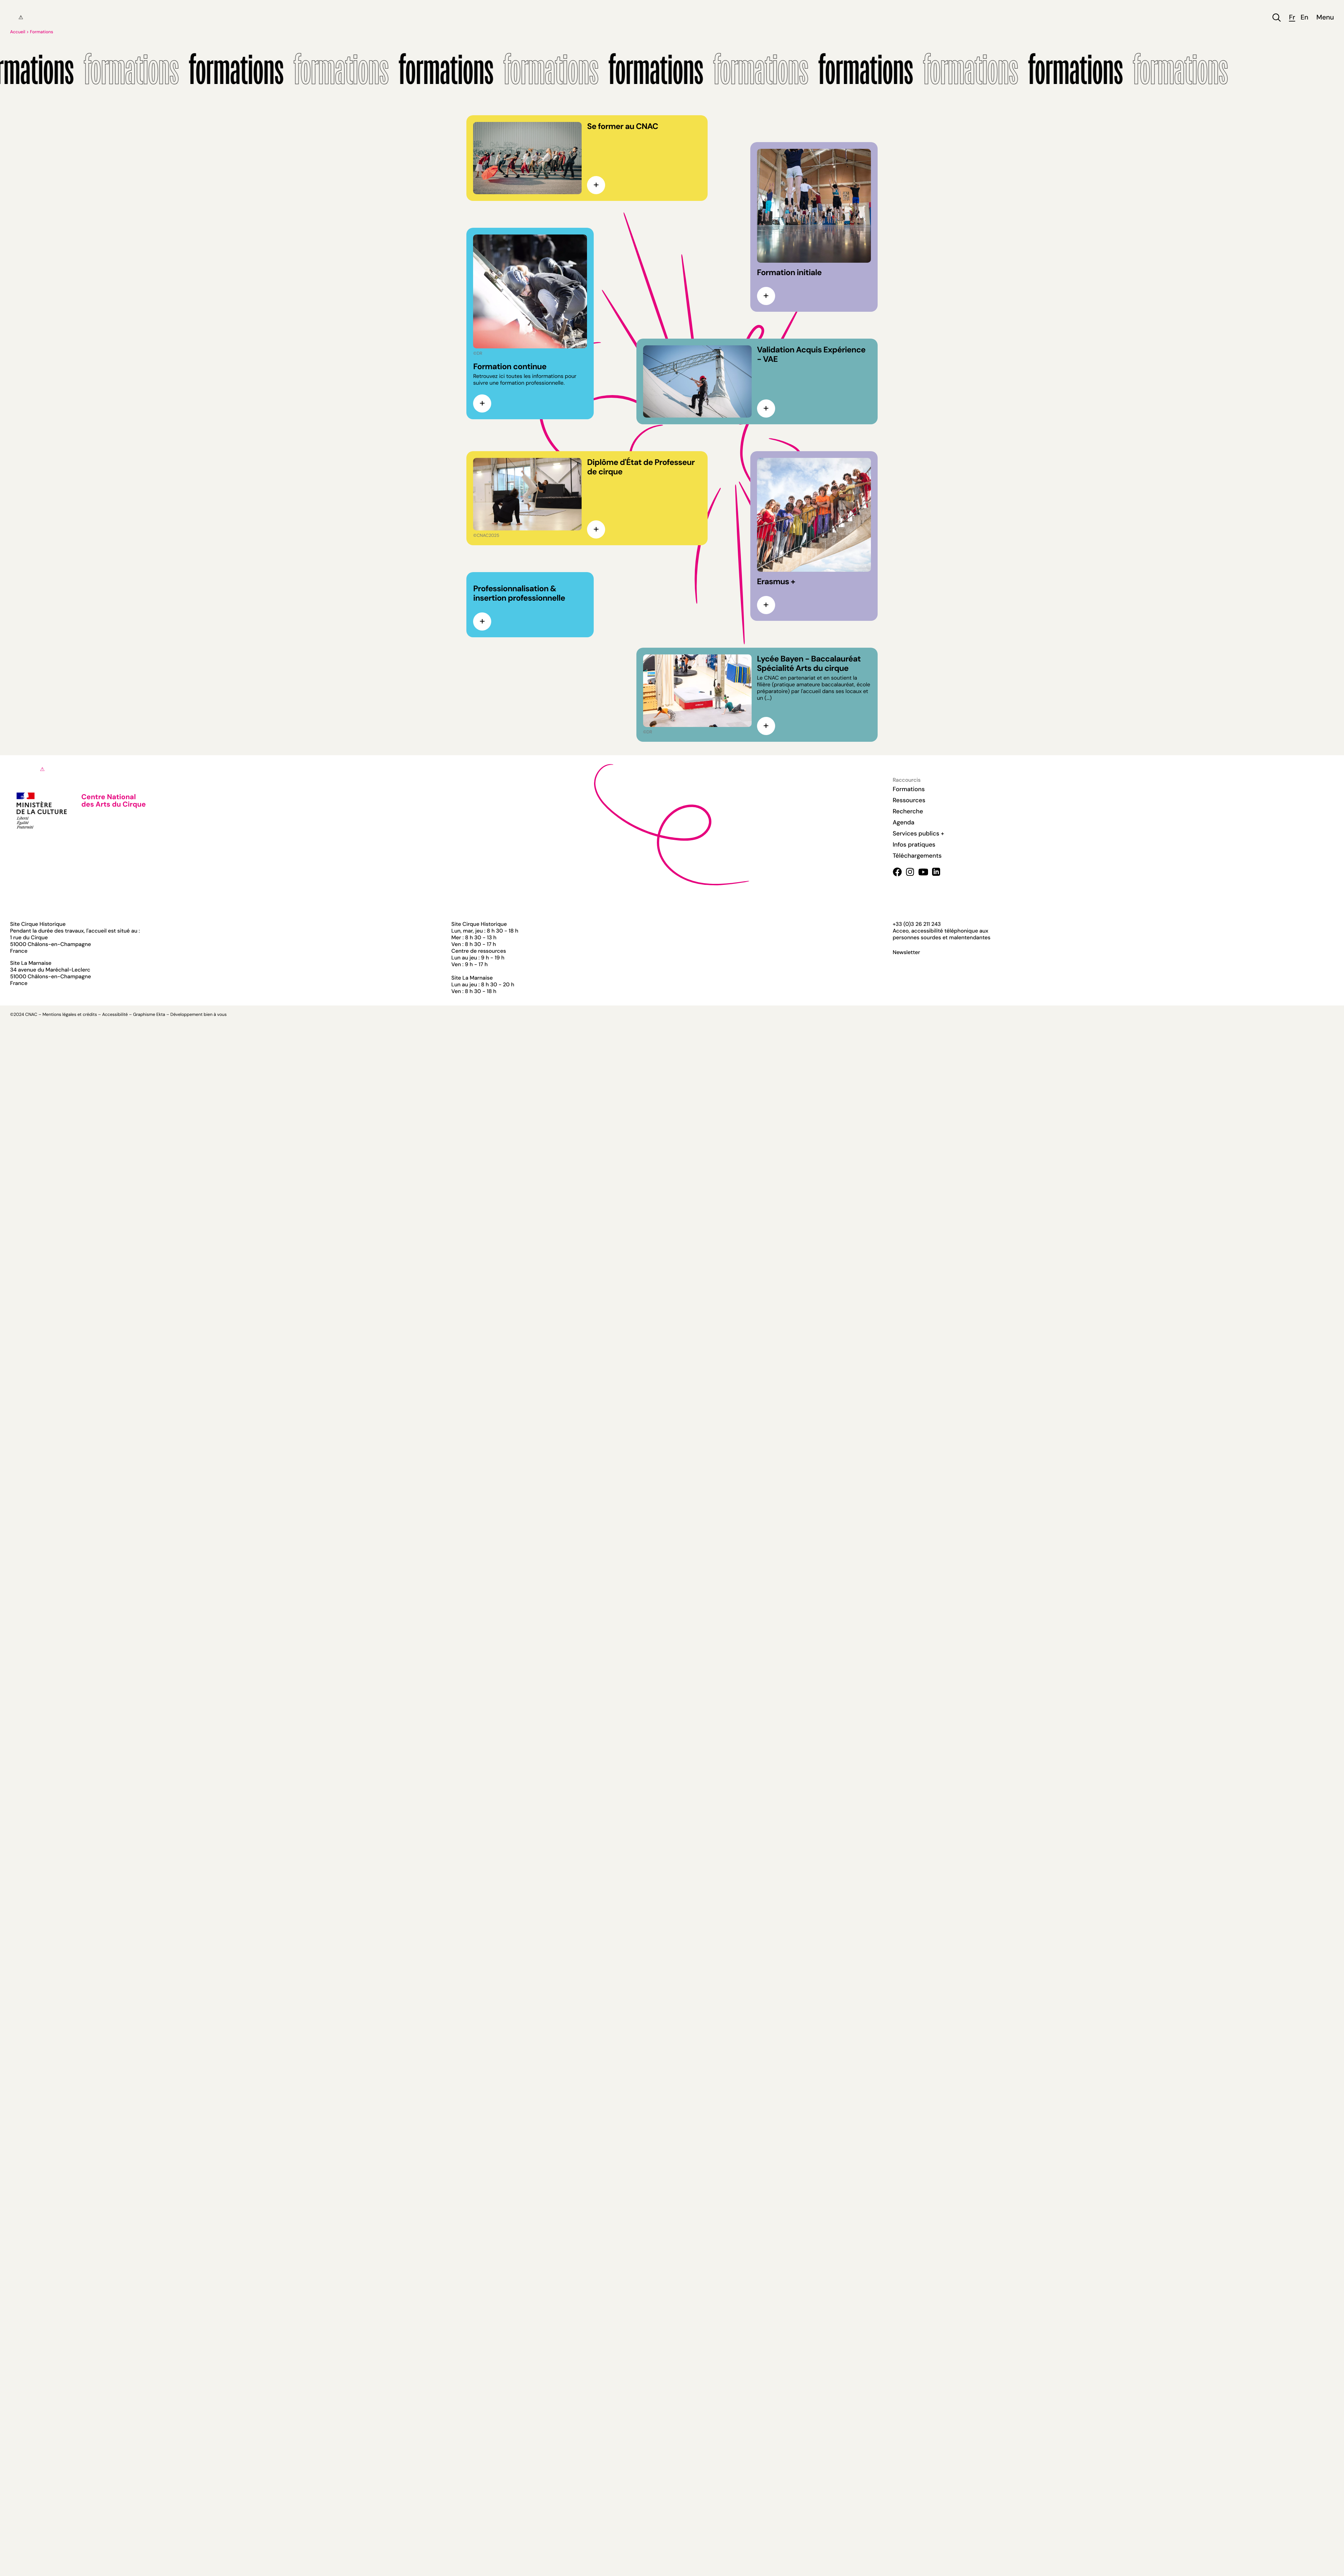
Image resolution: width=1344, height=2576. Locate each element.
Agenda (904, 822)
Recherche (908, 811)
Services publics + (918, 833)
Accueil (17, 32)
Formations (41, 32)
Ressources (909, 800)
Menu (1325, 17)
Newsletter (906, 952)
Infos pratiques (914, 845)
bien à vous (215, 1015)
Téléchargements (917, 856)
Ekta (160, 1015)
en (1304, 17)
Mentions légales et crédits (69, 1015)
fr (1292, 17)
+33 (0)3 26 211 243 (917, 924)
